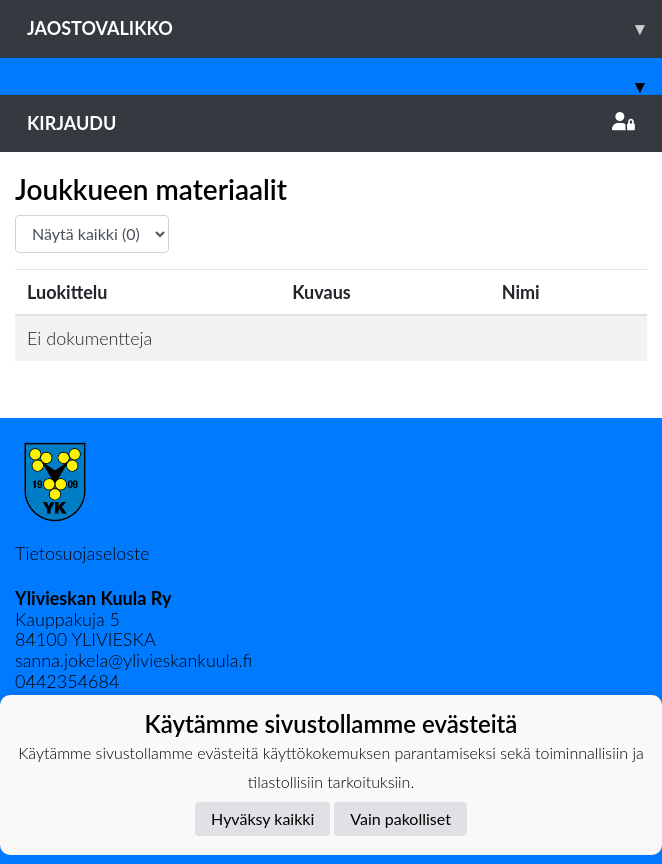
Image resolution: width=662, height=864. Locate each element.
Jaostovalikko (344, 28)
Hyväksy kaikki (262, 818)
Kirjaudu (331, 123)
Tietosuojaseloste (82, 553)
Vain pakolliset (400, 818)
